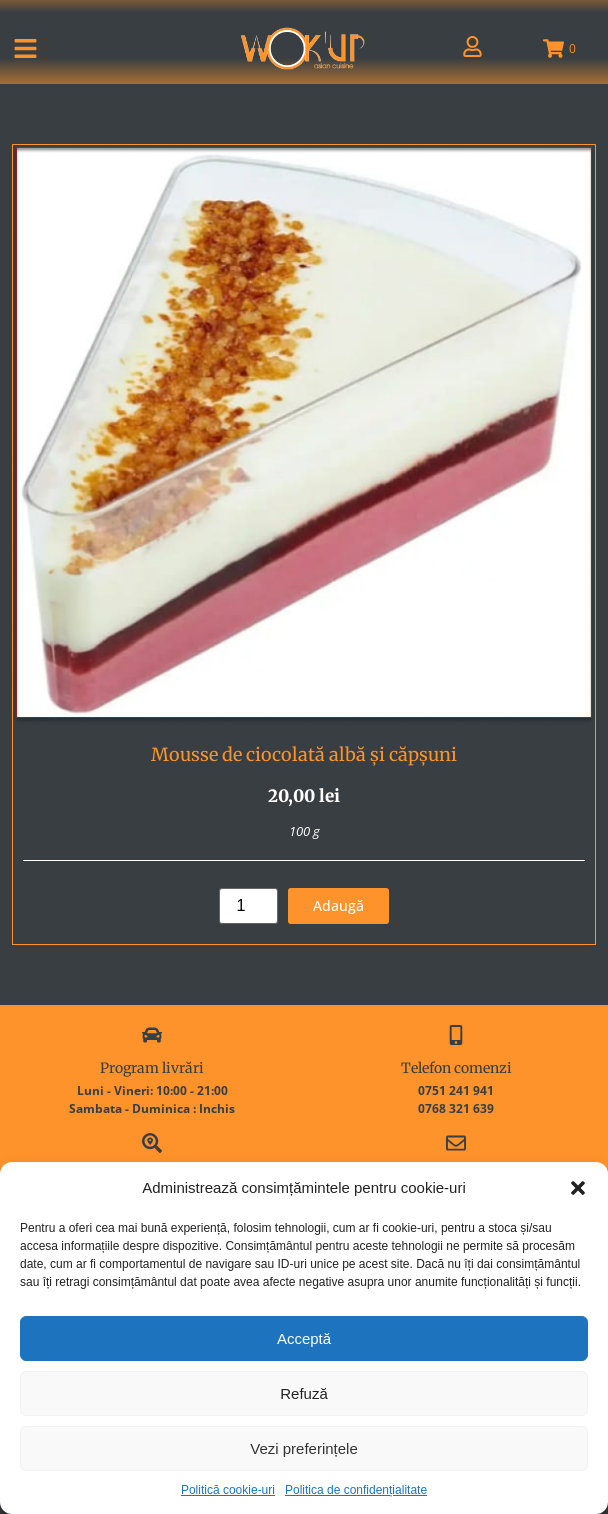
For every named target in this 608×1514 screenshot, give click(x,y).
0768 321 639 (456, 1108)
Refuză (304, 1393)
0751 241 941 (456, 1090)
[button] (578, 1188)
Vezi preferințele (304, 1448)
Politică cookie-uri (228, 1490)
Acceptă (304, 1338)
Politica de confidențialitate (356, 1490)
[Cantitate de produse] (248, 906)
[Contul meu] (472, 46)
